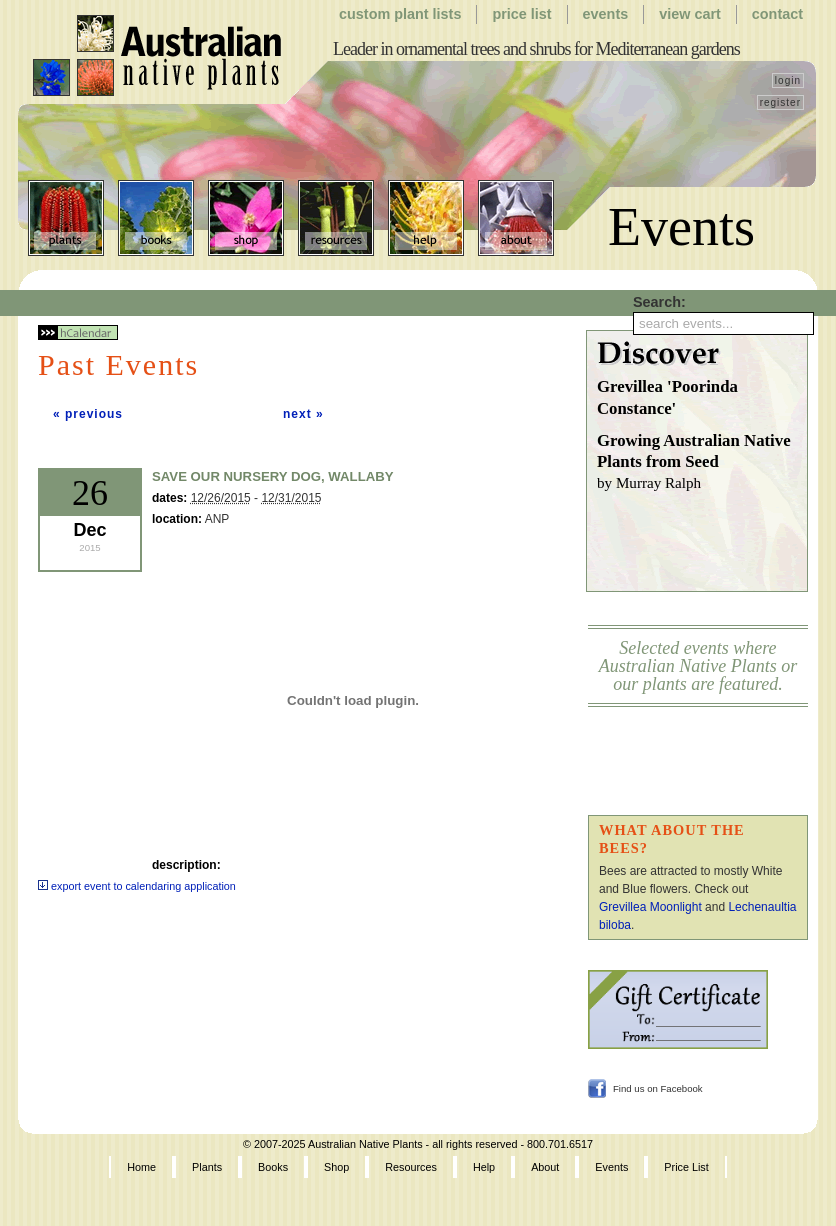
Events (606, 14)
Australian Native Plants (158, 56)
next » (303, 414)
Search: (659, 302)
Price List (521, 14)
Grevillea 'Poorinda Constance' (667, 397)
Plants (66, 218)
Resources (336, 218)
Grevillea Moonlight (650, 907)
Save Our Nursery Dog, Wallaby (273, 476)
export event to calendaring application (137, 886)
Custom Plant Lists (400, 14)
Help (426, 218)
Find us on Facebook (658, 1088)
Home (141, 1167)
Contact (777, 14)
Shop (246, 218)
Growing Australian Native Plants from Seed (702, 463)
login (788, 80)
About (516, 218)
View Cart (690, 14)
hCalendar (78, 332)
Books (156, 218)
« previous (88, 414)
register (780, 102)
